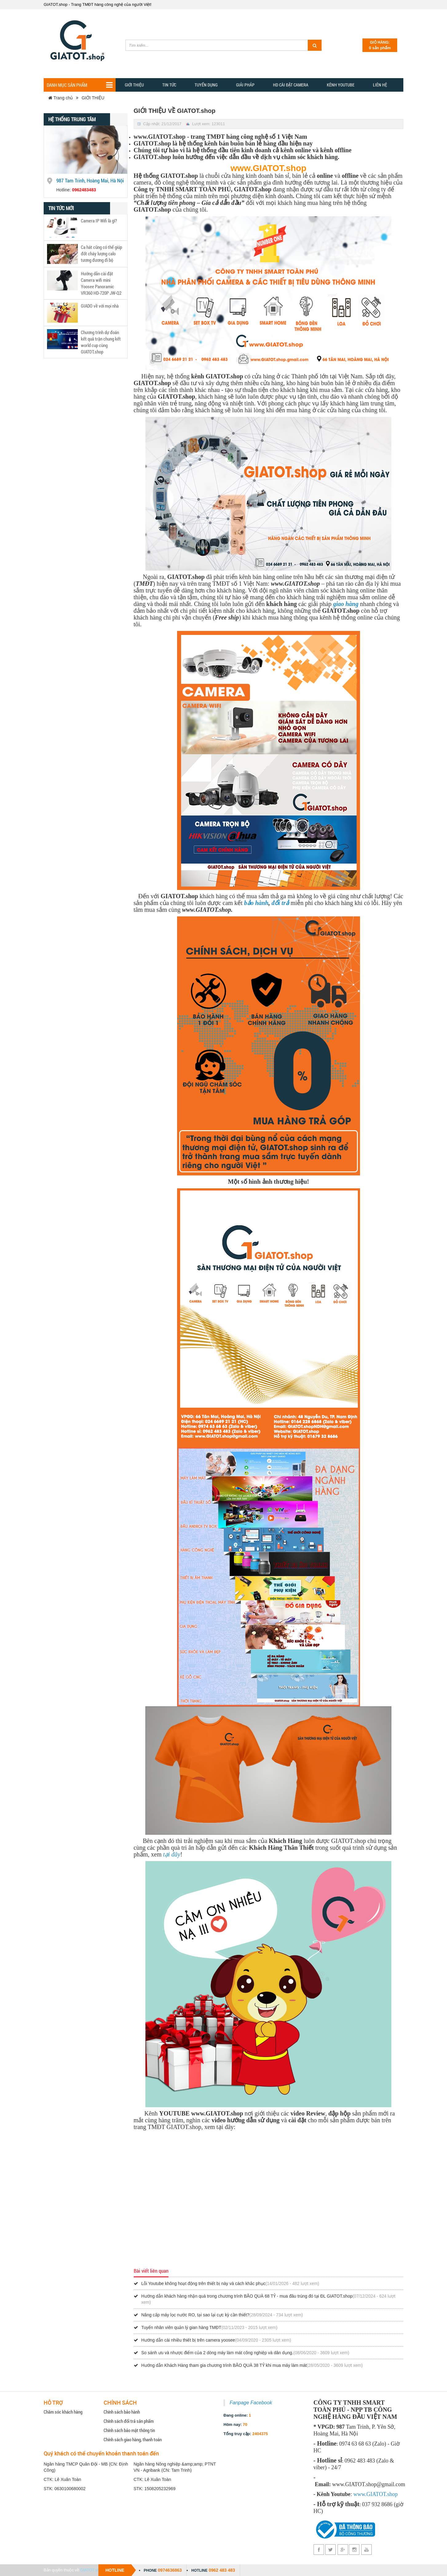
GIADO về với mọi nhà (100, 306)
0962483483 (84, 189)
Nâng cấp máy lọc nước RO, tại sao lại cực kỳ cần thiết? (195, 2314)
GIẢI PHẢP (245, 85)
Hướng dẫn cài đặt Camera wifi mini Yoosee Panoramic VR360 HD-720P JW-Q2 (101, 283)
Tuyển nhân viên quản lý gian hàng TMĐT (181, 2327)
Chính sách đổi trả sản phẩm (129, 2421)
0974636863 (170, 2570)
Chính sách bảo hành (122, 2412)
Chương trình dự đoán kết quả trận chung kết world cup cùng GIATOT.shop (101, 342)
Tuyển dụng (206, 85)
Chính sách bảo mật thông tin (129, 2430)
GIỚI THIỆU (92, 97)
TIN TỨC (169, 85)
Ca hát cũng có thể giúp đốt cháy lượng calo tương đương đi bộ (101, 253)
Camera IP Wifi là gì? (99, 220)
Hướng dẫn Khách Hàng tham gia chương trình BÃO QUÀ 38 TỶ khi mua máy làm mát (224, 2365)
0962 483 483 (222, 2570)
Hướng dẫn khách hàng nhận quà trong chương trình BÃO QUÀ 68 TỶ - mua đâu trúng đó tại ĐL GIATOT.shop (247, 2296)
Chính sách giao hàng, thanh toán (133, 2439)
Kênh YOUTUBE (340, 85)
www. (359, 2494)
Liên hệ (380, 85)
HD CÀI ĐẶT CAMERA (290, 85)
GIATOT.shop (92, 2570)
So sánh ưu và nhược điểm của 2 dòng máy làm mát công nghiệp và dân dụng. (217, 2352)
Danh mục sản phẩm (80, 85)
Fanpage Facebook (251, 2402)
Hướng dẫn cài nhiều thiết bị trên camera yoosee (188, 2340)
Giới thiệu (134, 85)
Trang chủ (60, 97)
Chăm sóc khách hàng (63, 2412)
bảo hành (256, 902)
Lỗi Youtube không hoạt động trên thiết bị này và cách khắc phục (203, 2283)
